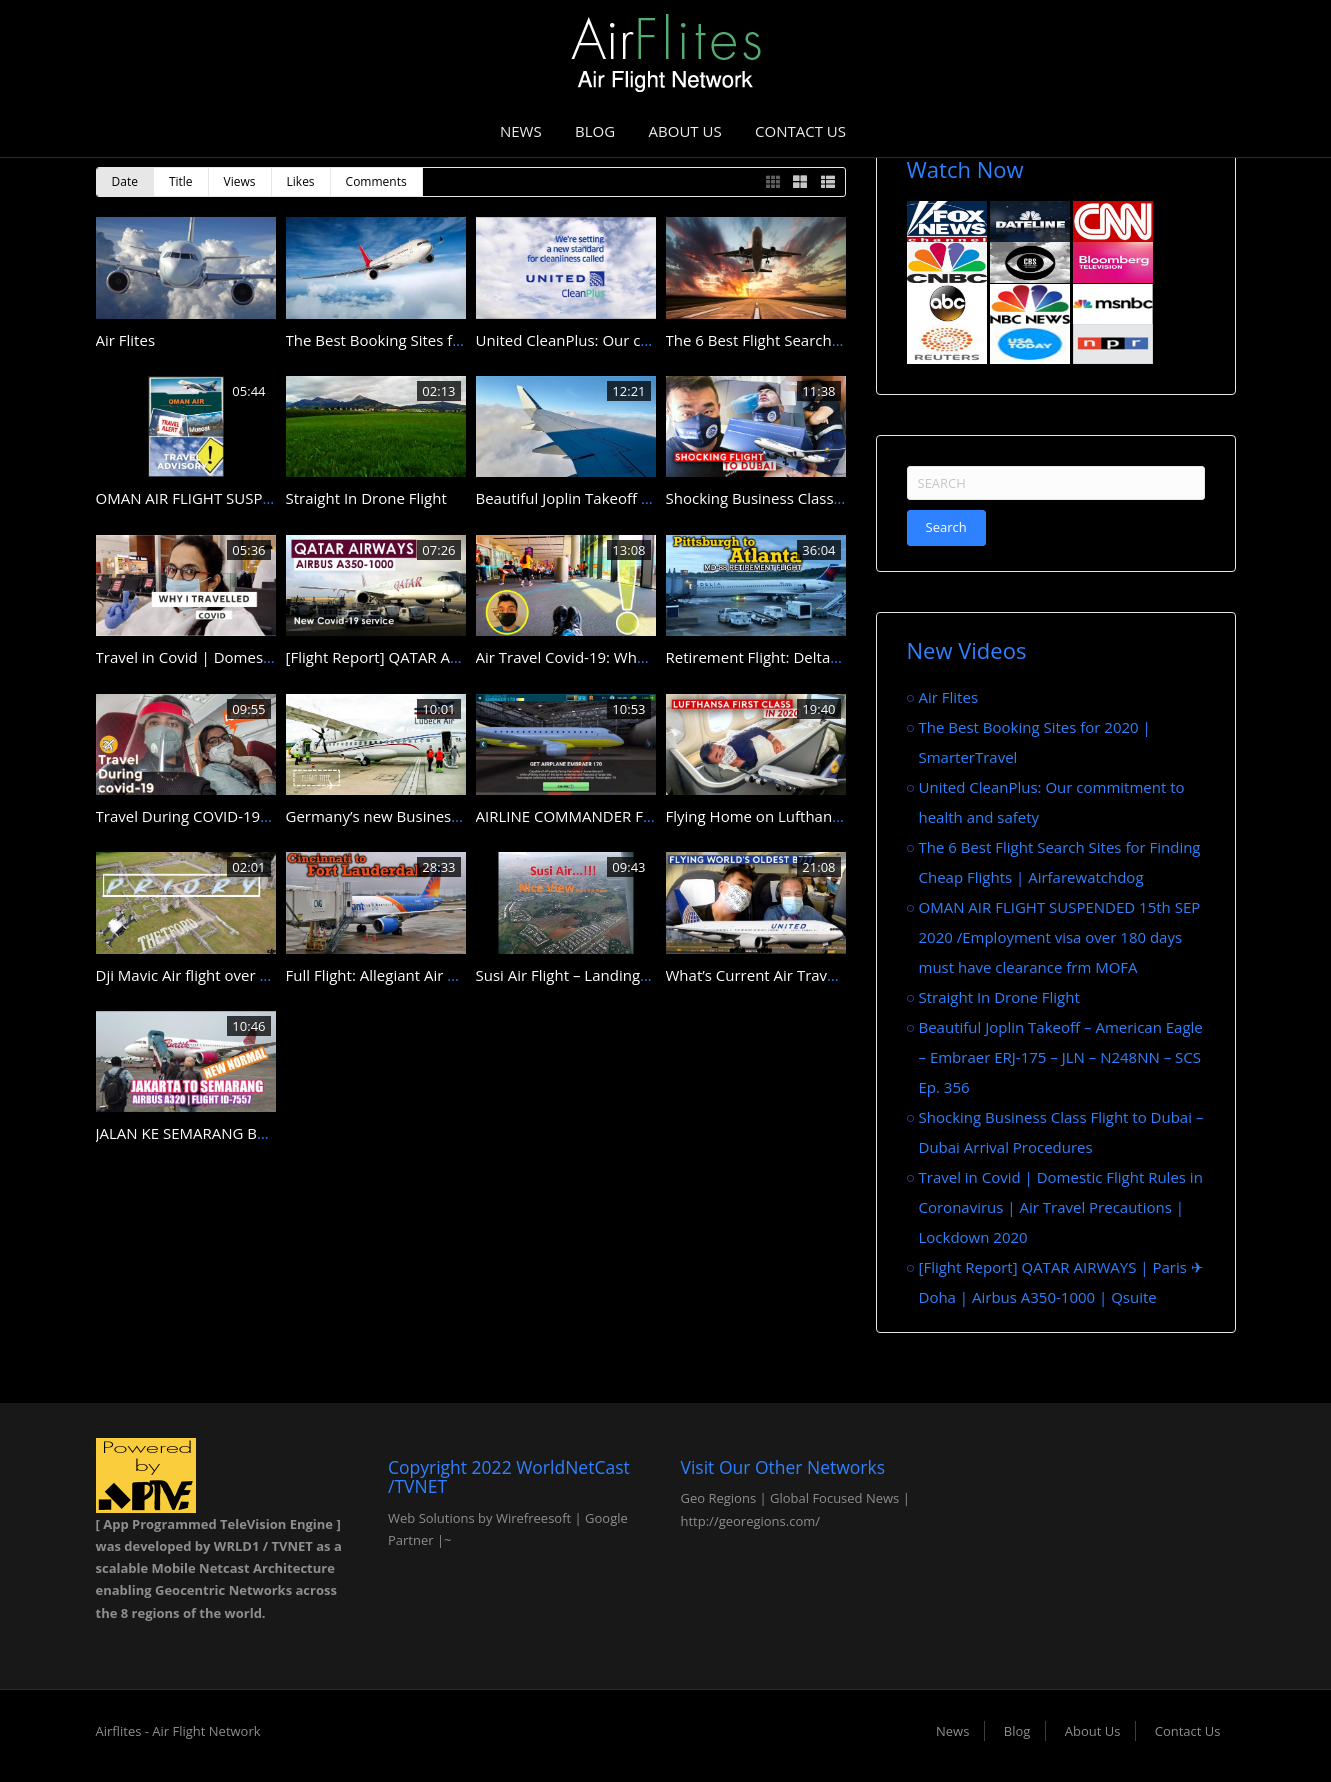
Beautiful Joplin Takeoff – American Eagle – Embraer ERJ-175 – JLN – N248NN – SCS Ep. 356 (1061, 1057)
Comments (376, 181)
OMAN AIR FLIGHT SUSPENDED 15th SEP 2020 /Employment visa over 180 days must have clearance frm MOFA (1060, 937)
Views (240, 181)
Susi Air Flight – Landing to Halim (590, 975)
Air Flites (126, 340)
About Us (685, 131)
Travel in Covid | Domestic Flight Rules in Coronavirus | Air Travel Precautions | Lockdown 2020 (1061, 1207)
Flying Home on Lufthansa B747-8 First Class (820, 816)
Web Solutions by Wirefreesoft (479, 1518)
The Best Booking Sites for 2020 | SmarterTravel (453, 340)
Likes (301, 181)
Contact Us (800, 131)
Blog (595, 131)
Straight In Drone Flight (366, 498)
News (521, 131)
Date (125, 181)
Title (181, 181)
